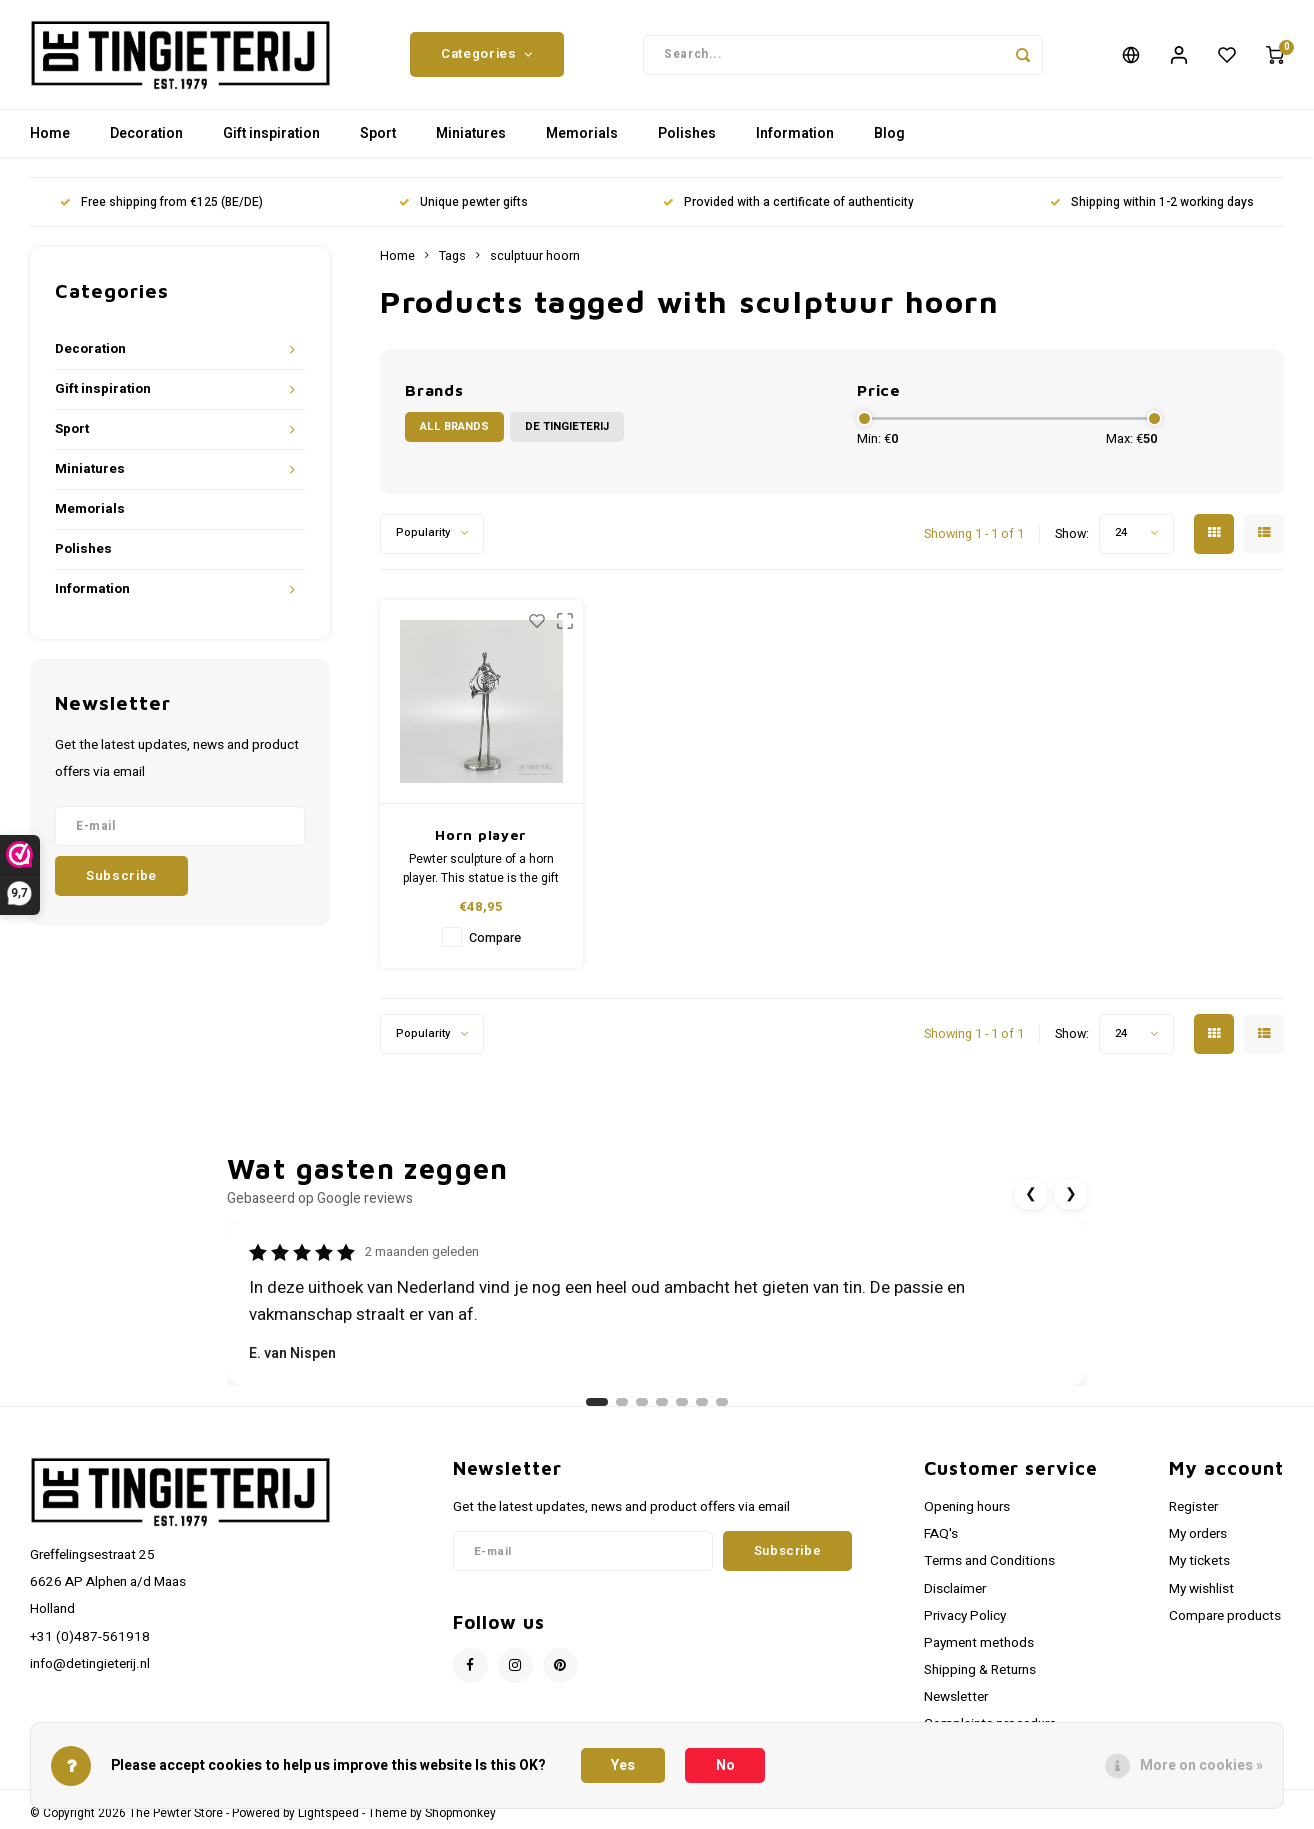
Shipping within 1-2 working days (1152, 203)
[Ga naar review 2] (622, 1403)
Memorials (582, 134)
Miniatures (471, 134)
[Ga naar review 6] (702, 1403)
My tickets (1199, 1562)
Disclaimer (955, 1589)
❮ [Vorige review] (1031, 1194)
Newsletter (956, 1698)
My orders (1198, 1535)
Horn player (481, 835)
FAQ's (941, 1535)
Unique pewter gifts (463, 203)
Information (795, 134)
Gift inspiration (271, 134)
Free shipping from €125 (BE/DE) (161, 203)
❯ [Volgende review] (1071, 1194)
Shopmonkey (460, 1813)
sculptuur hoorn (535, 257)
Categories (487, 55)
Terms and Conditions (989, 1562)
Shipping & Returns (980, 1671)
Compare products (1225, 1616)
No (725, 1765)
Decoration (146, 134)
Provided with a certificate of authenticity (788, 203)
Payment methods (979, 1644)
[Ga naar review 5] (682, 1403)
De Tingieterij (567, 427)
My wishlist (1201, 1589)
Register (1193, 1508)
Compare (495, 939)
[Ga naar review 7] (722, 1403)
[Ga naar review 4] (662, 1403)
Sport (378, 134)
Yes (623, 1765)
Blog (889, 134)
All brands (454, 427)
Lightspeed (328, 1813)
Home (50, 134)
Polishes (687, 134)
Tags (452, 257)
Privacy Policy (965, 1616)
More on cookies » (1201, 1765)
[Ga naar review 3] (642, 1403)
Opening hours (967, 1508)
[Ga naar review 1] (597, 1403)
